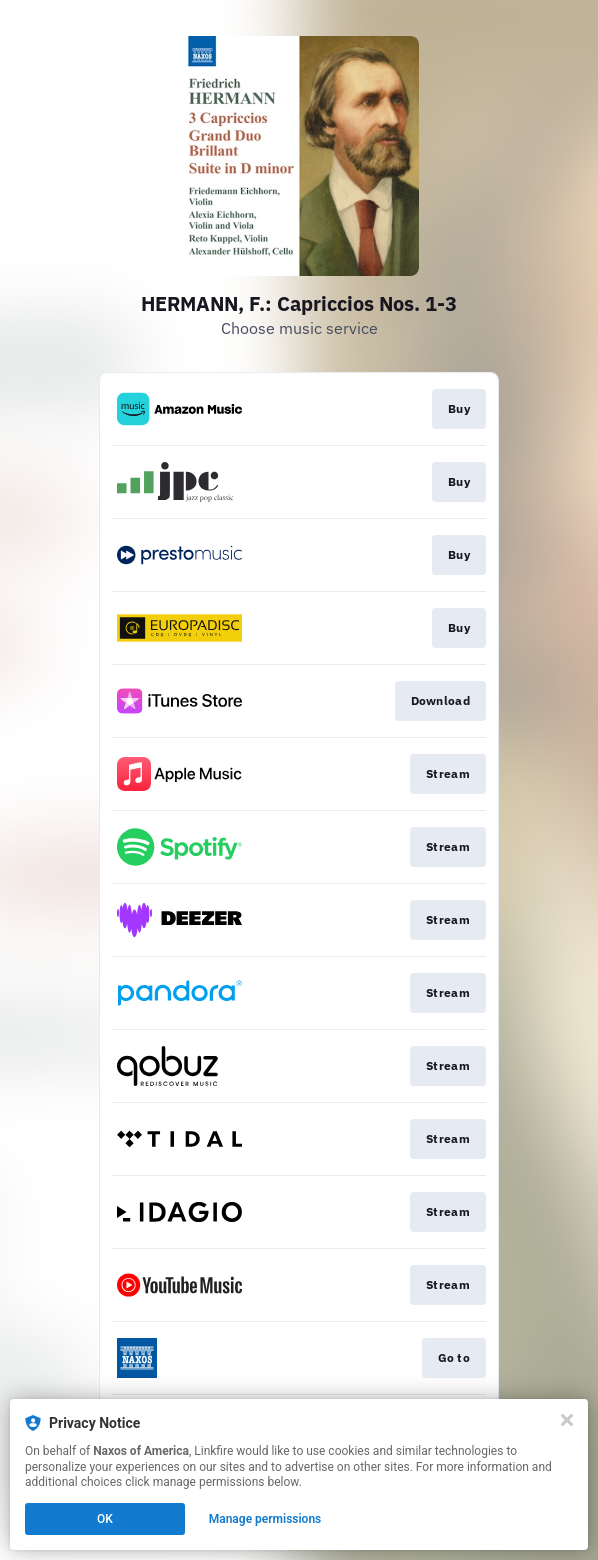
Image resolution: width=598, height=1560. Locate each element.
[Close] (567, 1420)
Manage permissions (265, 1519)
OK (105, 1519)
